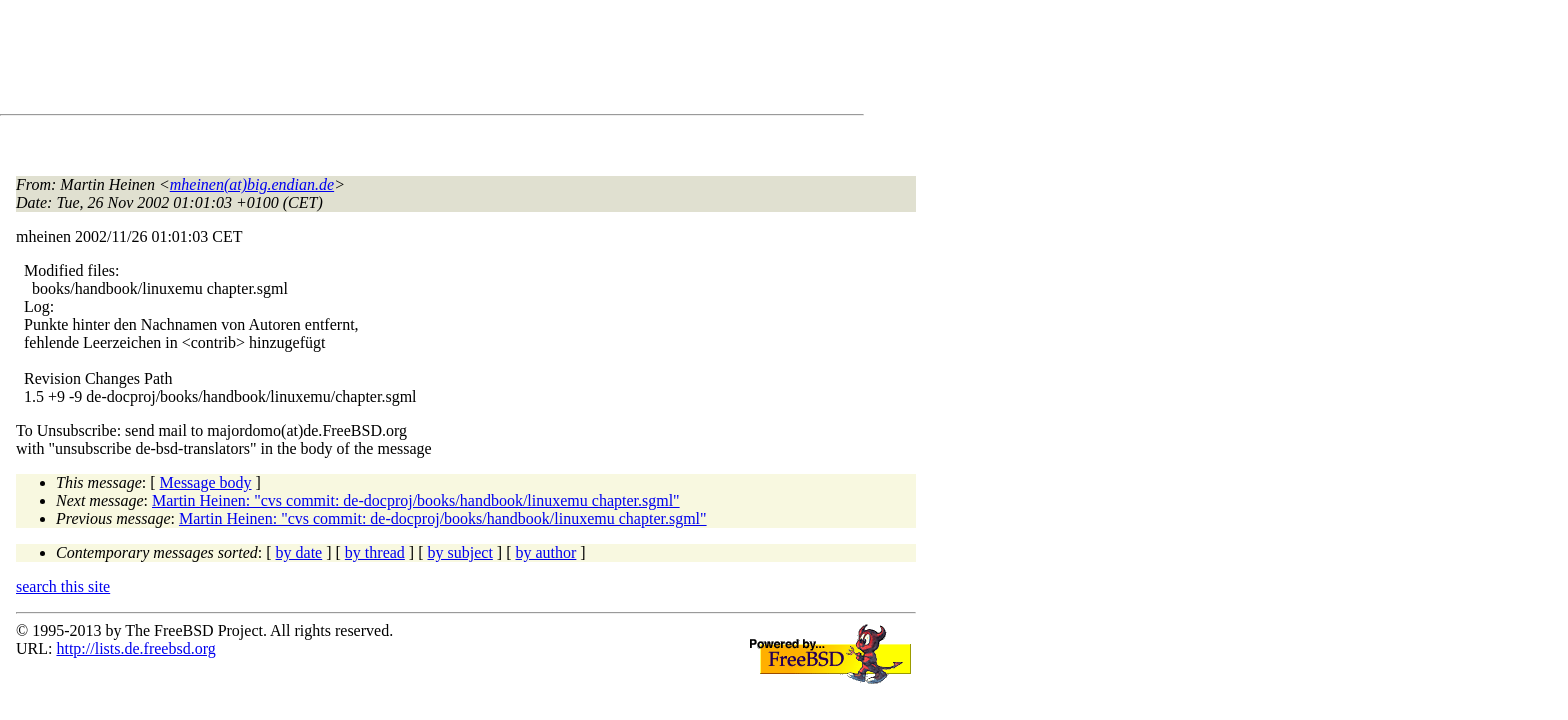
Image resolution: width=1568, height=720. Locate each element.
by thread (375, 552)
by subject (460, 552)
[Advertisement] (380, 61)
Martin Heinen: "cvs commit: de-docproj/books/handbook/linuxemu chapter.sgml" (416, 500)
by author (545, 552)
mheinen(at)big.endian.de (252, 184)
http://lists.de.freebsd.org (135, 648)
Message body (206, 482)
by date (299, 552)
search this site (63, 586)
